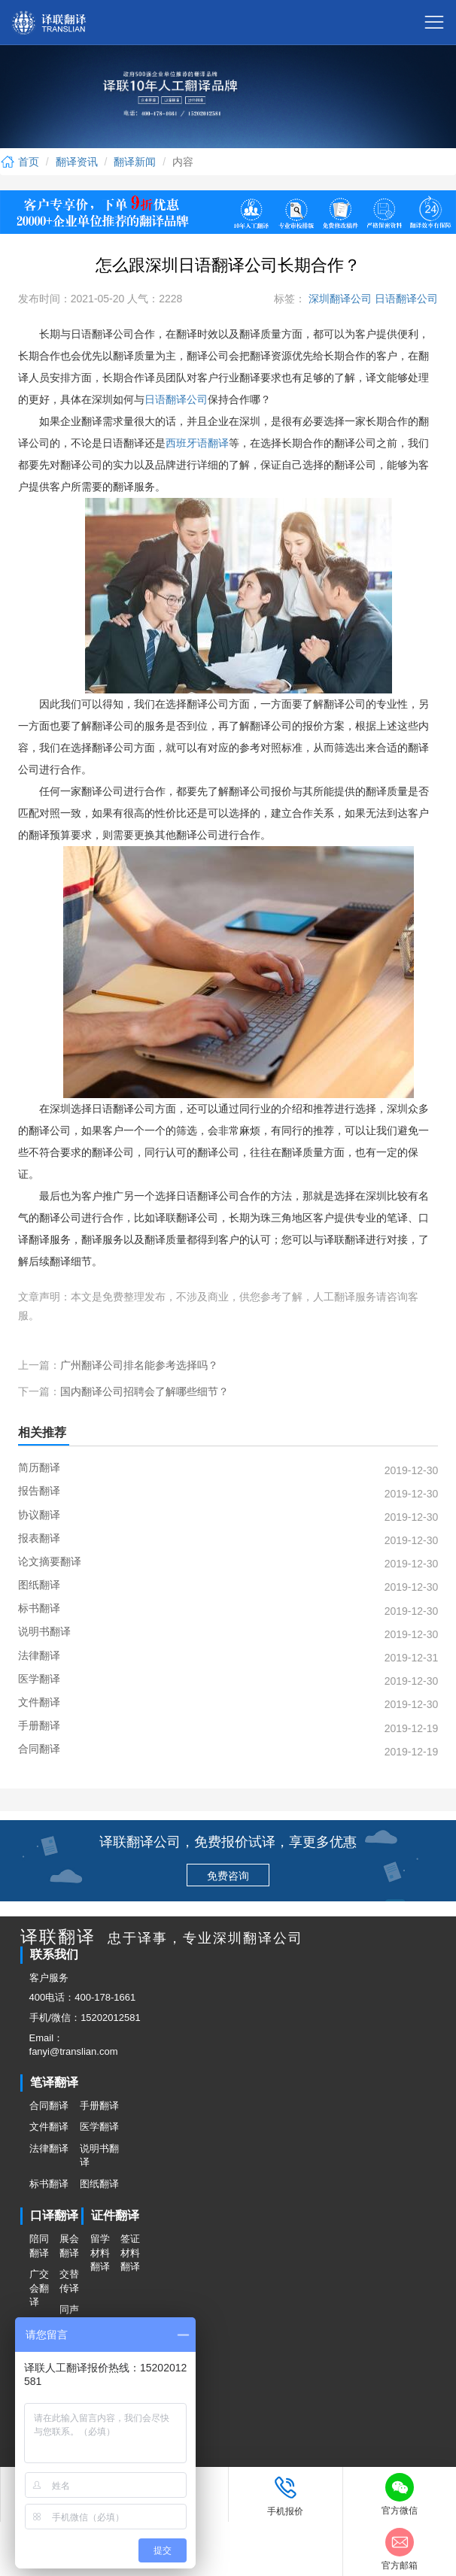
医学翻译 (99, 2126)
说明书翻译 (99, 2155)
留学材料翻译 (100, 2252)
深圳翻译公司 (339, 299)
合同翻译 (48, 2105)
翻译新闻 (135, 162)
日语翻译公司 (405, 299)
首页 (19, 162)
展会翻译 (69, 2246)
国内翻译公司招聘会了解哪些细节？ (144, 1391)
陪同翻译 (39, 2246)
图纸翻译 (99, 2183)
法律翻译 (48, 2148)
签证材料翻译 (130, 2252)
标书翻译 (48, 2183)
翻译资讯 (77, 162)
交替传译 (69, 2281)
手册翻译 (99, 2105)
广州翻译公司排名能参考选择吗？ (139, 1365)
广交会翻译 (39, 2287)
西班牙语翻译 (197, 443)
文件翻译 (48, 2126)
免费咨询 (228, 1876)
